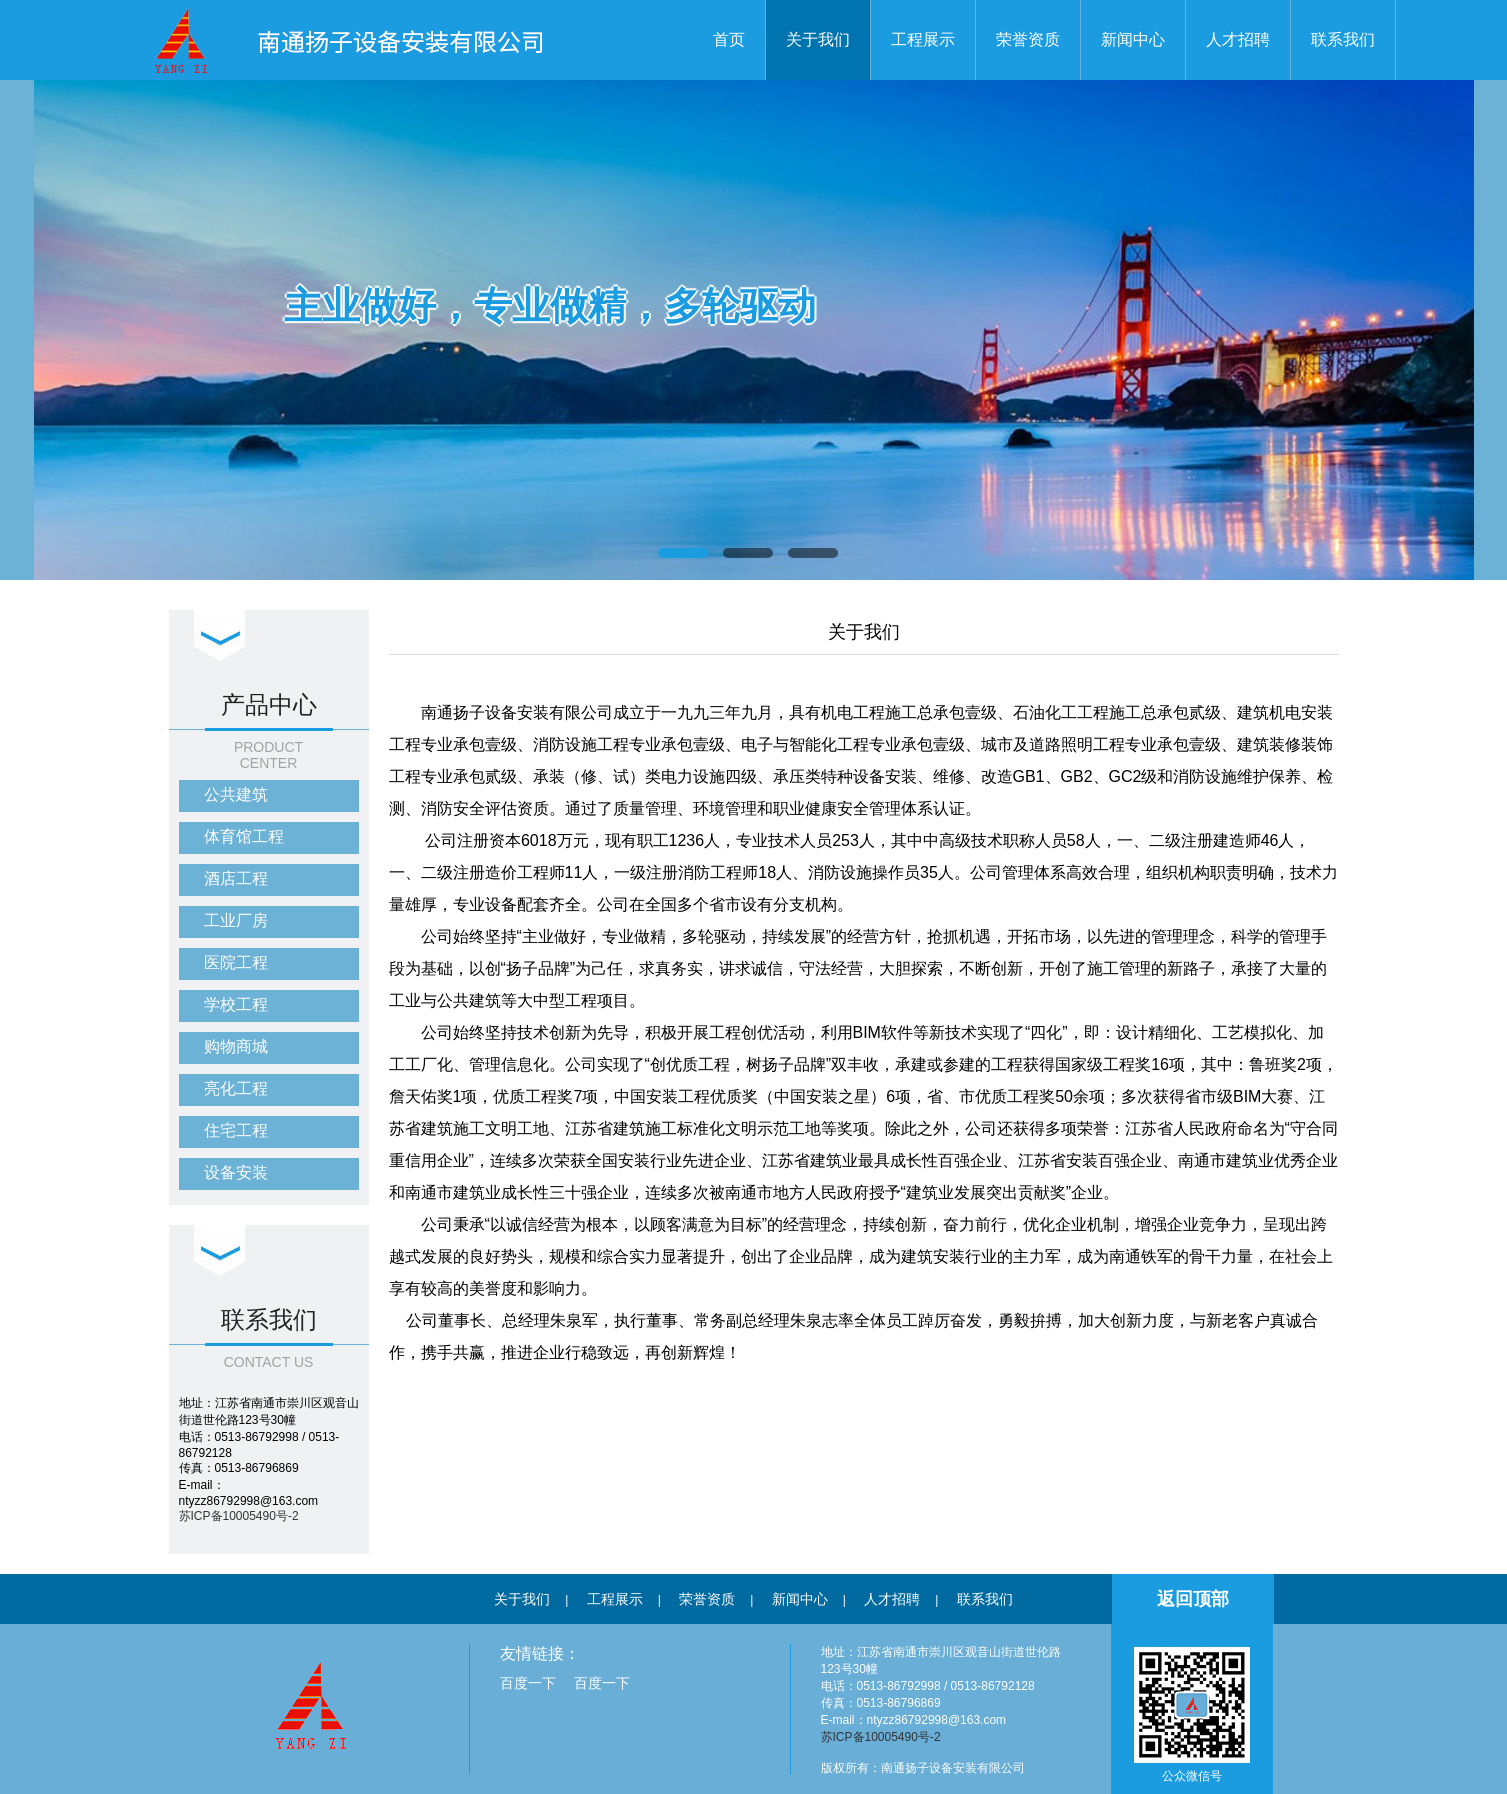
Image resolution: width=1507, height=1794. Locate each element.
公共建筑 (236, 794)
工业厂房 (236, 920)
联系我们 (1343, 39)
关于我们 (818, 39)
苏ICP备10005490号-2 (239, 1516)
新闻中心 (1133, 39)
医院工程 (236, 962)
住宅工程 (236, 1130)
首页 (729, 39)
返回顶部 (1193, 1599)
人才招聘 (1238, 39)
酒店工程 (236, 878)
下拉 (219, 637)
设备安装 (236, 1172)
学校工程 (236, 1004)
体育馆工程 (244, 836)
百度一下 (528, 1683)
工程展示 (923, 39)
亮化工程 (236, 1088)
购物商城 (236, 1046)
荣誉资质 (1028, 39)
